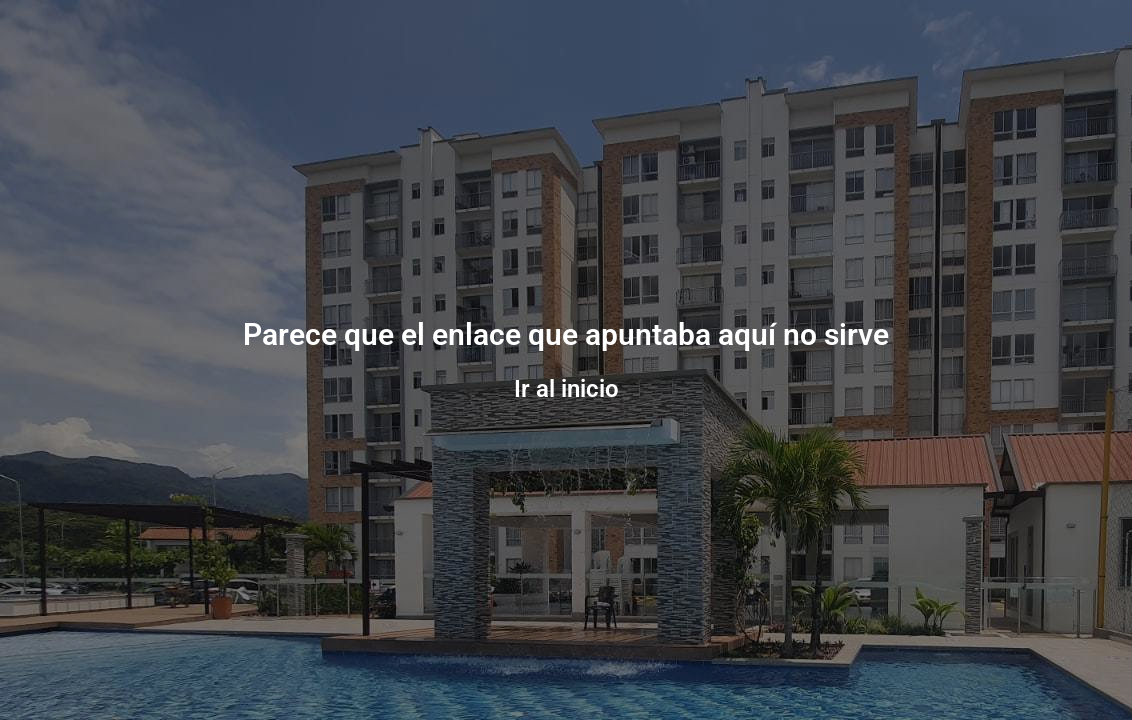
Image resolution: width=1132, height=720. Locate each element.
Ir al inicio (566, 389)
